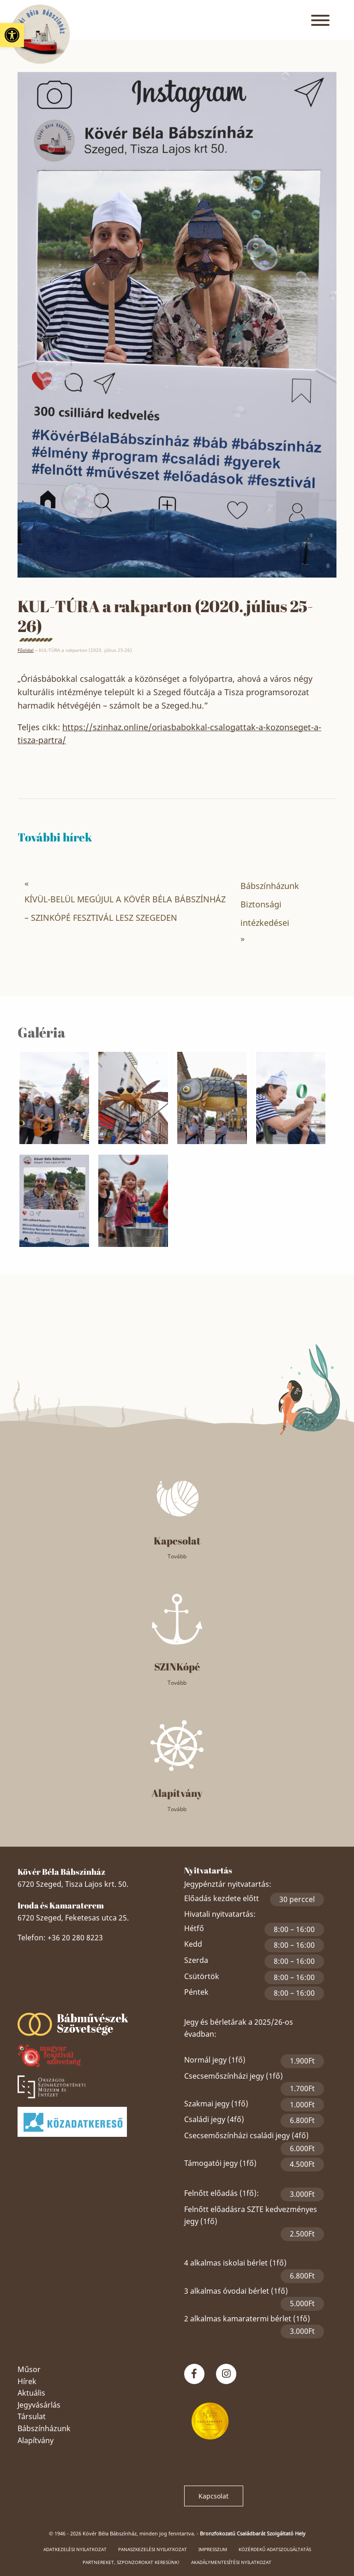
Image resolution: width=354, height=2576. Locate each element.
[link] (12, 35)
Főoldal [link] (26, 650)
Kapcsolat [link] (213, 2496)
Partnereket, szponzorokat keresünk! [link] (131, 2562)
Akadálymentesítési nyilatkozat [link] (231, 2562)
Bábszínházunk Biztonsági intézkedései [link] (269, 904)
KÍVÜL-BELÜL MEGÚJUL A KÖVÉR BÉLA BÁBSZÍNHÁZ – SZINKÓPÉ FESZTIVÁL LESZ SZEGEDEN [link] (125, 908)
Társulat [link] (32, 2416)
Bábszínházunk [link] (44, 2428)
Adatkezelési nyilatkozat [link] (75, 2549)
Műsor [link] (29, 2369)
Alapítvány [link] (36, 2440)
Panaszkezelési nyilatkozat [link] (152, 2549)
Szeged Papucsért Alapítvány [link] (93, 1998)
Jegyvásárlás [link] (39, 2405)
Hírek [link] (27, 2381)
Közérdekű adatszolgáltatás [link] (275, 2549)
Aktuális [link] (31, 2393)
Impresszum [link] (212, 2549)
